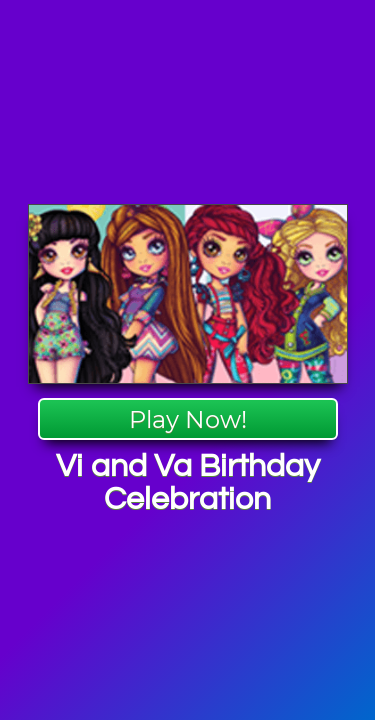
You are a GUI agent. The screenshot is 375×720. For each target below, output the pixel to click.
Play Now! (188, 419)
